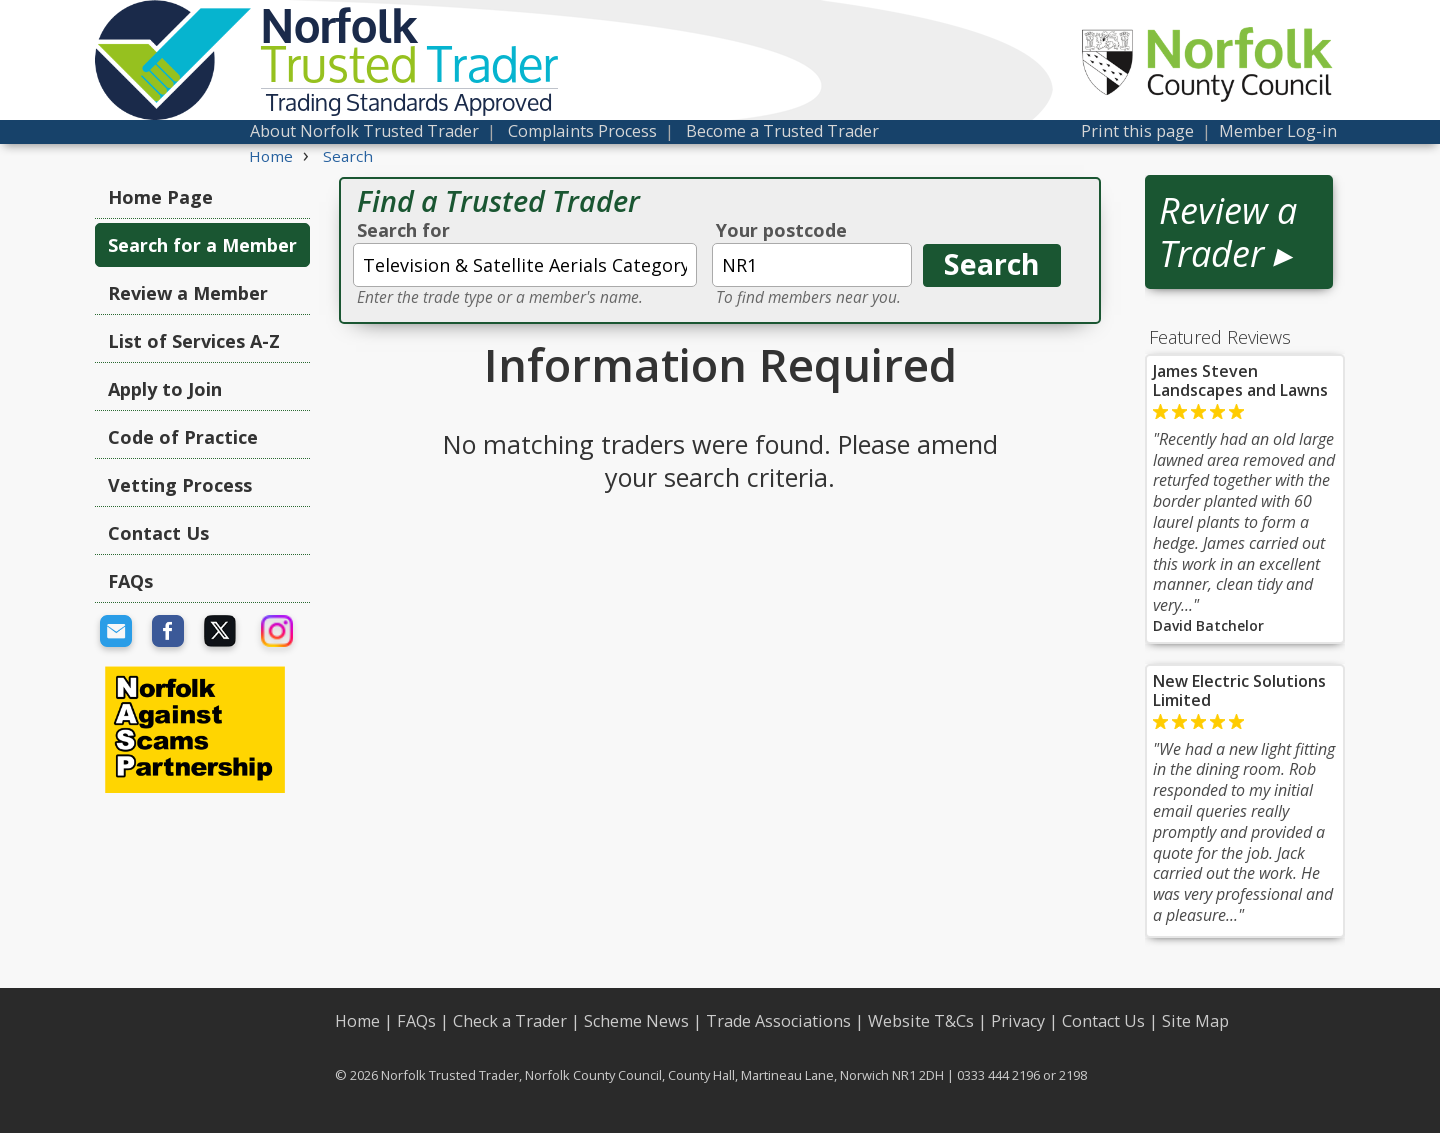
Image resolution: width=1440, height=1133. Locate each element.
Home (357, 1021)
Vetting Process (180, 485)
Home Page (160, 197)
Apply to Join (165, 389)
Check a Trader (510, 1021)
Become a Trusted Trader (782, 131)
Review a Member (188, 293)
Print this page (1137, 131)
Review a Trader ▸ (1228, 232)
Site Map (1195, 1021)
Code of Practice (183, 437)
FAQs (130, 581)
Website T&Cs (921, 1021)
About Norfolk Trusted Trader (364, 131)
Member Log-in (1278, 131)
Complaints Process (582, 131)
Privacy (1018, 1021)
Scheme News (636, 1021)
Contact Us (158, 533)
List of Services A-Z (194, 341)
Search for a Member (202, 245)
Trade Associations (778, 1021)
